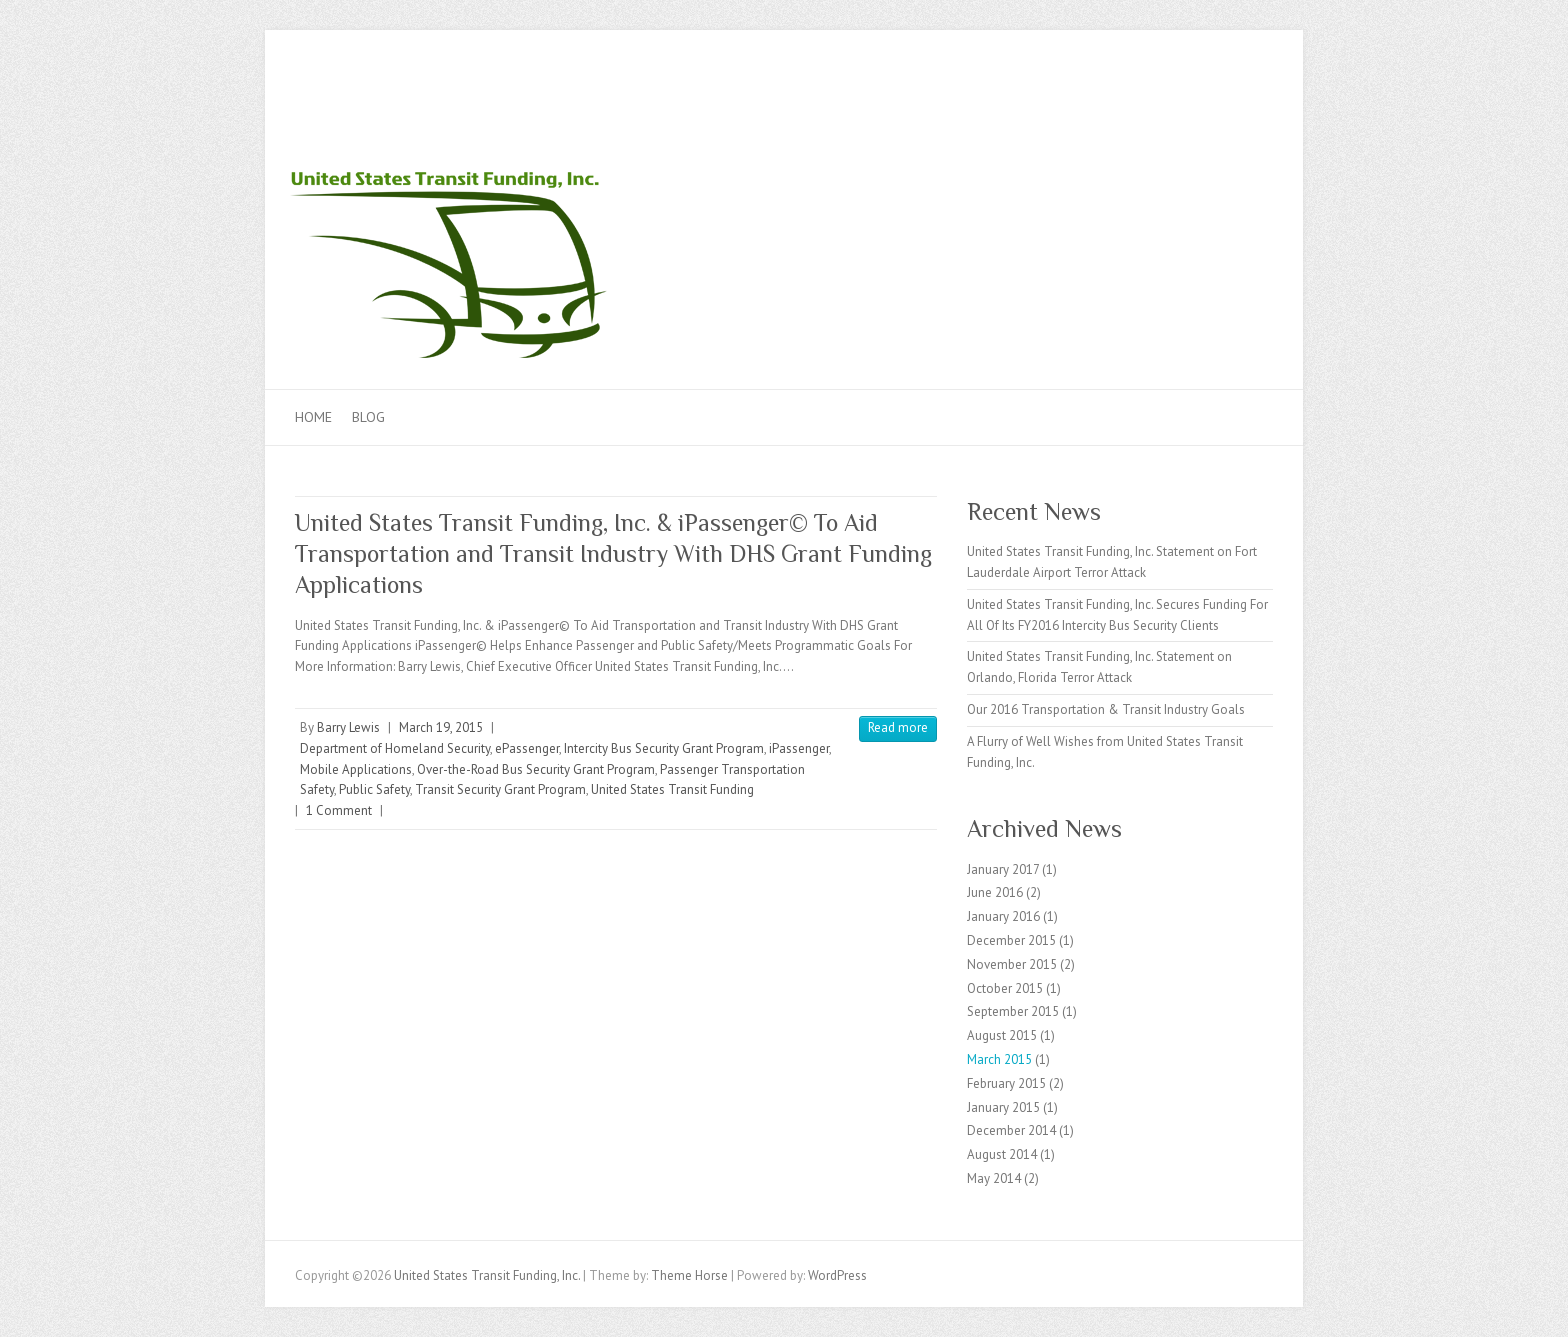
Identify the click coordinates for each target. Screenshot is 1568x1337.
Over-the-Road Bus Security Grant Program (536, 769)
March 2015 (999, 1059)
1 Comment (339, 810)
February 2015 (1006, 1083)
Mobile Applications (356, 769)
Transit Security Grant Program (500, 789)
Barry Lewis (348, 727)
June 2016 (995, 892)
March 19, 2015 (441, 727)
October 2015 (1005, 988)
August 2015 (1002, 1035)
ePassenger (527, 748)
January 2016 (1003, 916)
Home (313, 417)
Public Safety (374, 789)
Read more (898, 727)
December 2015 (1011, 940)
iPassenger (799, 748)
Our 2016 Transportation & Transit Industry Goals (1106, 709)
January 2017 (1003, 869)
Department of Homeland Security (395, 748)
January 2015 (1003, 1107)
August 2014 (1002, 1154)
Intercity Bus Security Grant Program (664, 748)
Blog (368, 417)
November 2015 (1012, 964)
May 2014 (994, 1178)
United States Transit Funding (672, 789)
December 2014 (1011, 1130)
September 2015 (1013, 1011)
